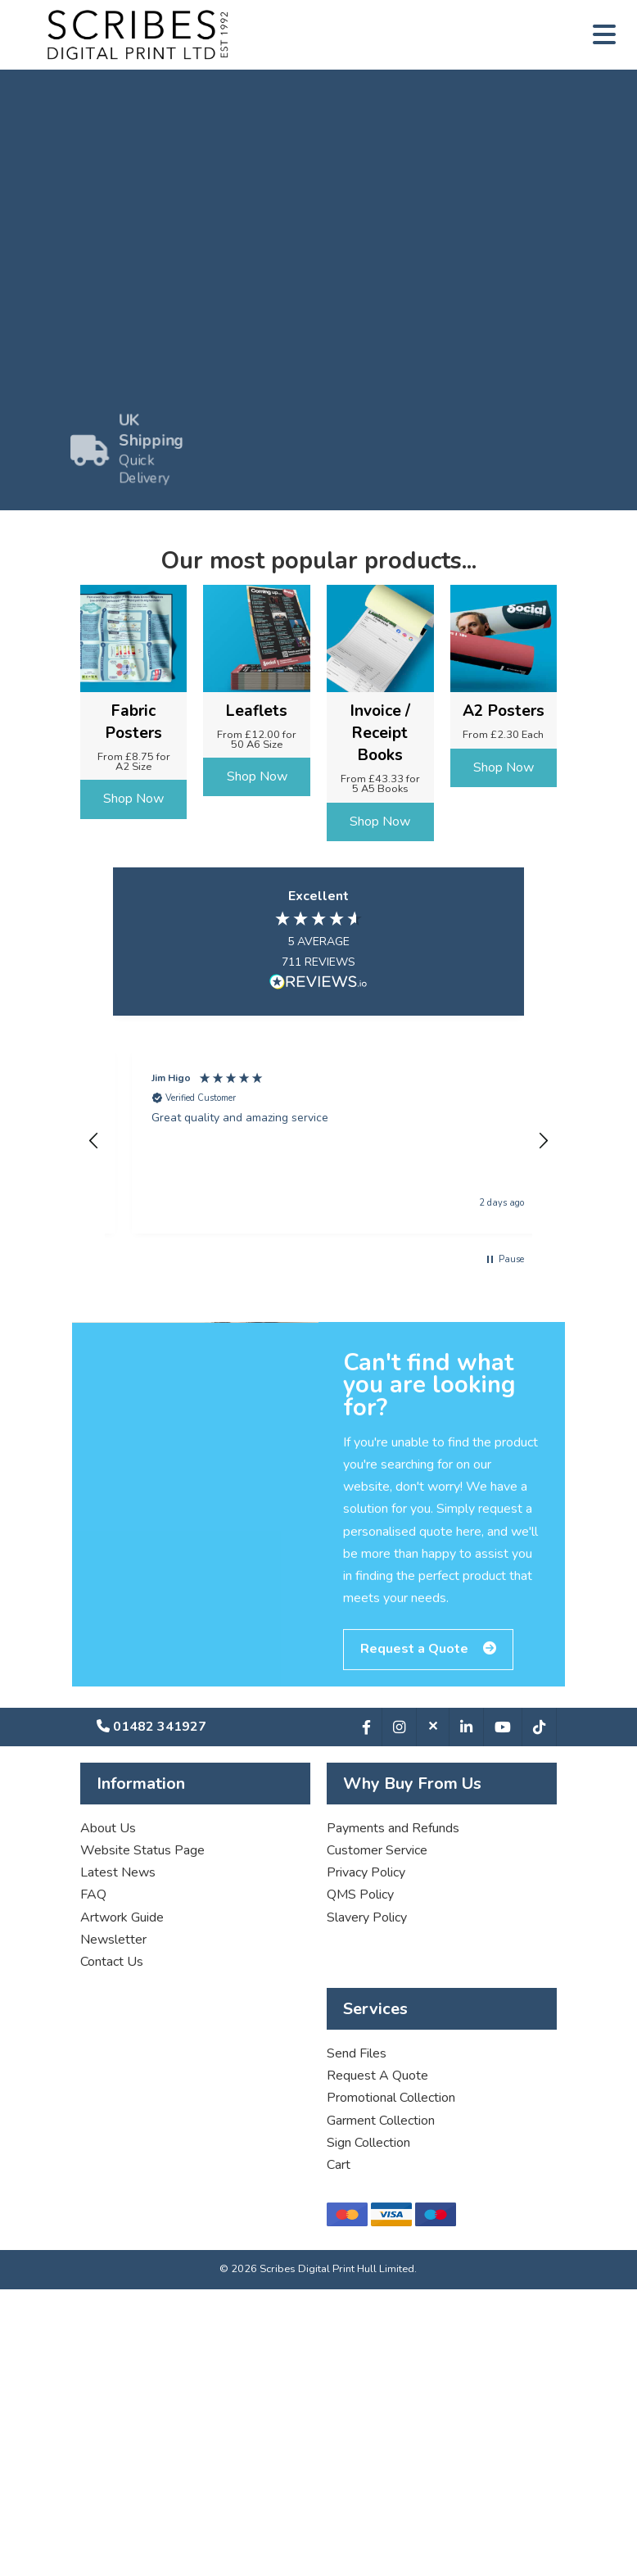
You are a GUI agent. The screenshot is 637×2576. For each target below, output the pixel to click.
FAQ (93, 1895)
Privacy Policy (366, 1872)
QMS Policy (360, 1895)
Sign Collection (368, 2143)
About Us (108, 1828)
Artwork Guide (122, 1917)
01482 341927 (151, 1727)
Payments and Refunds (393, 1828)
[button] (94, 1141)
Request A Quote (377, 2076)
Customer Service (377, 1850)
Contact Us (111, 1962)
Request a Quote (428, 1659)
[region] (318, 1140)
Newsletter (113, 1940)
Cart (338, 2165)
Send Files (356, 2053)
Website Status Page (142, 1850)
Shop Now (133, 799)
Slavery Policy (367, 1917)
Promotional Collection (391, 2098)
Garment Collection (381, 2121)
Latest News (118, 1872)
